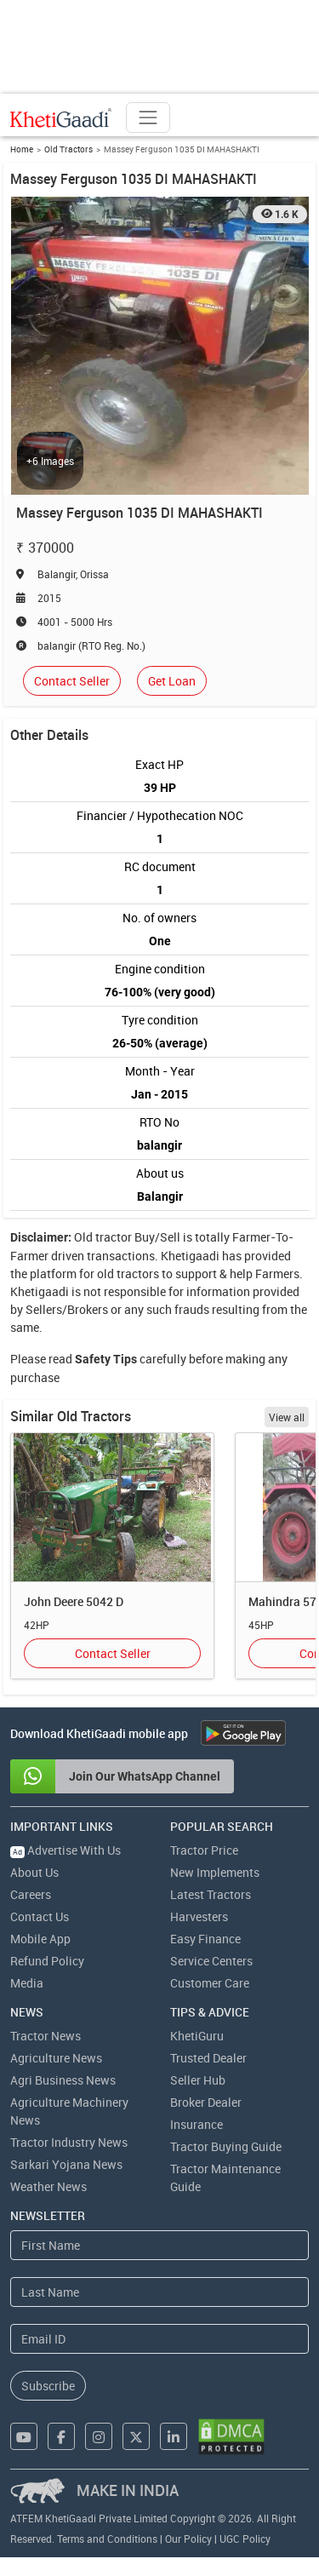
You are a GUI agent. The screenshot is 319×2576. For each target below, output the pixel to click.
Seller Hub (197, 2080)
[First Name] (159, 2245)
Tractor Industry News (69, 2142)
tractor (113, 1237)
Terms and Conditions (107, 2538)
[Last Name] (159, 2292)
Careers (30, 1894)
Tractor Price (204, 1850)
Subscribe (48, 2386)
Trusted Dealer (208, 2058)
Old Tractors (68, 149)
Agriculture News (56, 2058)
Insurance (196, 2124)
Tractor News (45, 2036)
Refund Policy (47, 1961)
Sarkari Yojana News (66, 2164)
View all (287, 1417)
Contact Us (39, 1916)
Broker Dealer (206, 2102)
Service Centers (211, 1961)
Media (26, 1983)
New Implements (214, 1872)
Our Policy (188, 2538)
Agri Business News (63, 2080)
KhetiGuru (197, 2036)
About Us (34, 1872)
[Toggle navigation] (148, 117)
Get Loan (172, 681)
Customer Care (209, 1983)
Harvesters (199, 1916)
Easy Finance (205, 1939)
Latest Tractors (210, 1894)
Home (21, 149)
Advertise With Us (65, 1850)
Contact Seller (72, 681)
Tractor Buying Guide (226, 2146)
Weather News (48, 2186)
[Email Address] (159, 2339)
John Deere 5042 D (73, 1601)
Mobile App (40, 1939)
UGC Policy (245, 2538)
